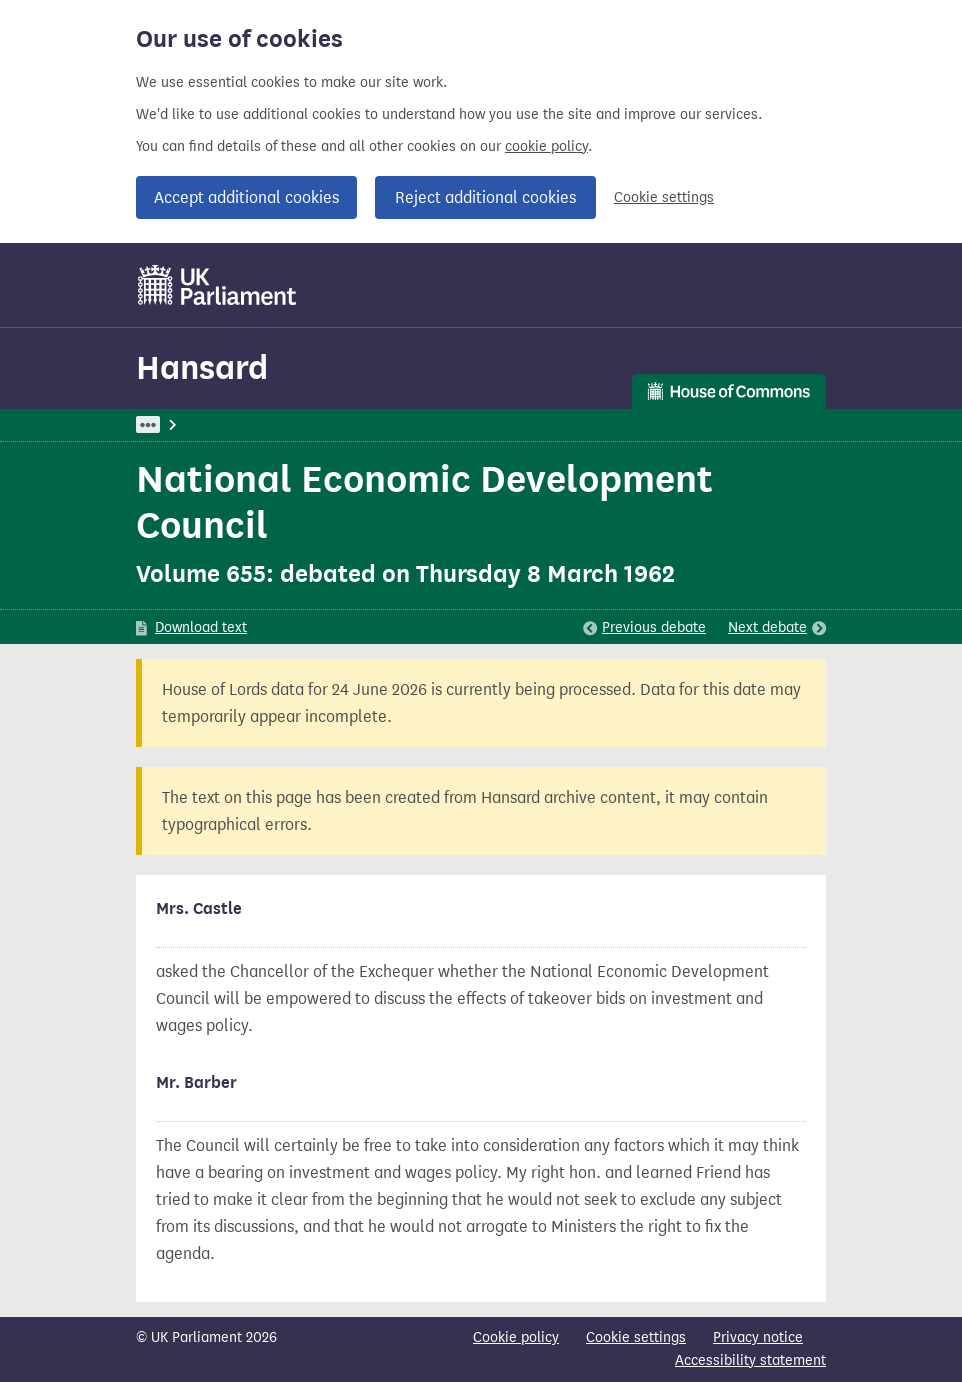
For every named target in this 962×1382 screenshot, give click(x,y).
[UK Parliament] (217, 285)
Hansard (202, 367)
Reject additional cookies (485, 197)
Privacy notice (758, 1337)
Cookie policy (516, 1337)
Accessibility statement (750, 1360)
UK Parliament (181, 424)
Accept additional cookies (246, 197)
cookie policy (546, 146)
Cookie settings (664, 197)
